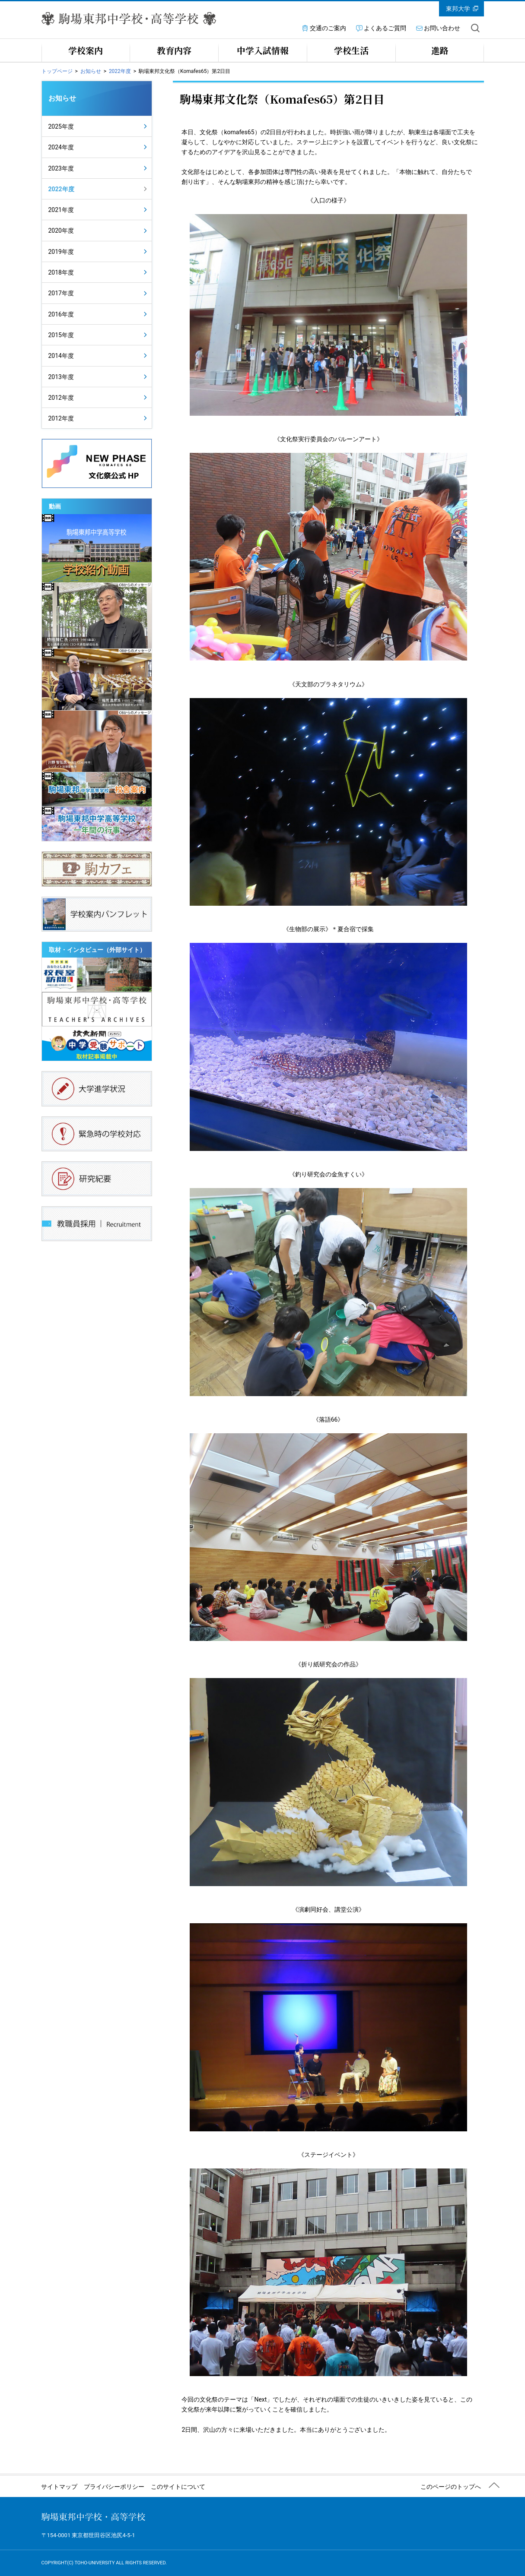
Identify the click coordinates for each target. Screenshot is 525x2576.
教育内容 (174, 50)
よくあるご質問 (385, 28)
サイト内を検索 (475, 28)
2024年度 (61, 147)
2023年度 (61, 168)
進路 (440, 50)
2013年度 (61, 376)
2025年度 (61, 126)
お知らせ (90, 71)
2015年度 (61, 335)
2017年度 (61, 293)
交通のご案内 (328, 28)
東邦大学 (458, 8)
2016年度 (61, 314)
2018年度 (61, 272)
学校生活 (351, 50)
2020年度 (61, 230)
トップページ (57, 71)
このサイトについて (178, 2486)
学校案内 (85, 50)
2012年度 (61, 397)
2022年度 (120, 71)
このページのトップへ (450, 2486)
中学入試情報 (263, 50)
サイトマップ (59, 2486)
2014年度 (61, 355)
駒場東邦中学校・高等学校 (93, 2517)
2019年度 (61, 251)
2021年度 (61, 209)
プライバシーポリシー (114, 2486)
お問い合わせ (442, 28)
